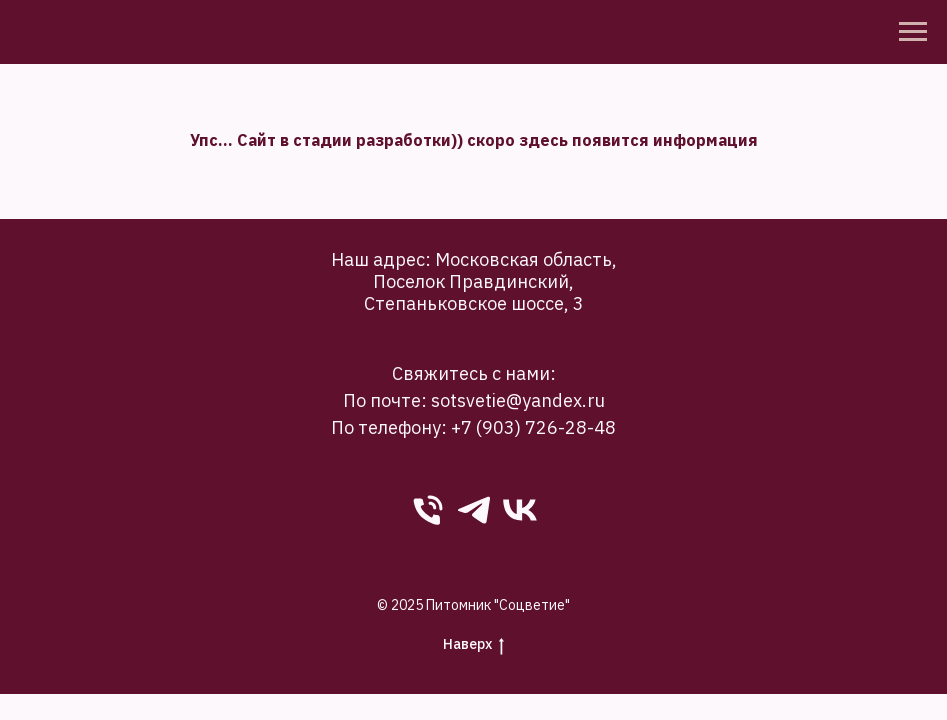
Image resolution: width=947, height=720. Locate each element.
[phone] (428, 510)
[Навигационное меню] (913, 32)
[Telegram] (474, 510)
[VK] (520, 510)
